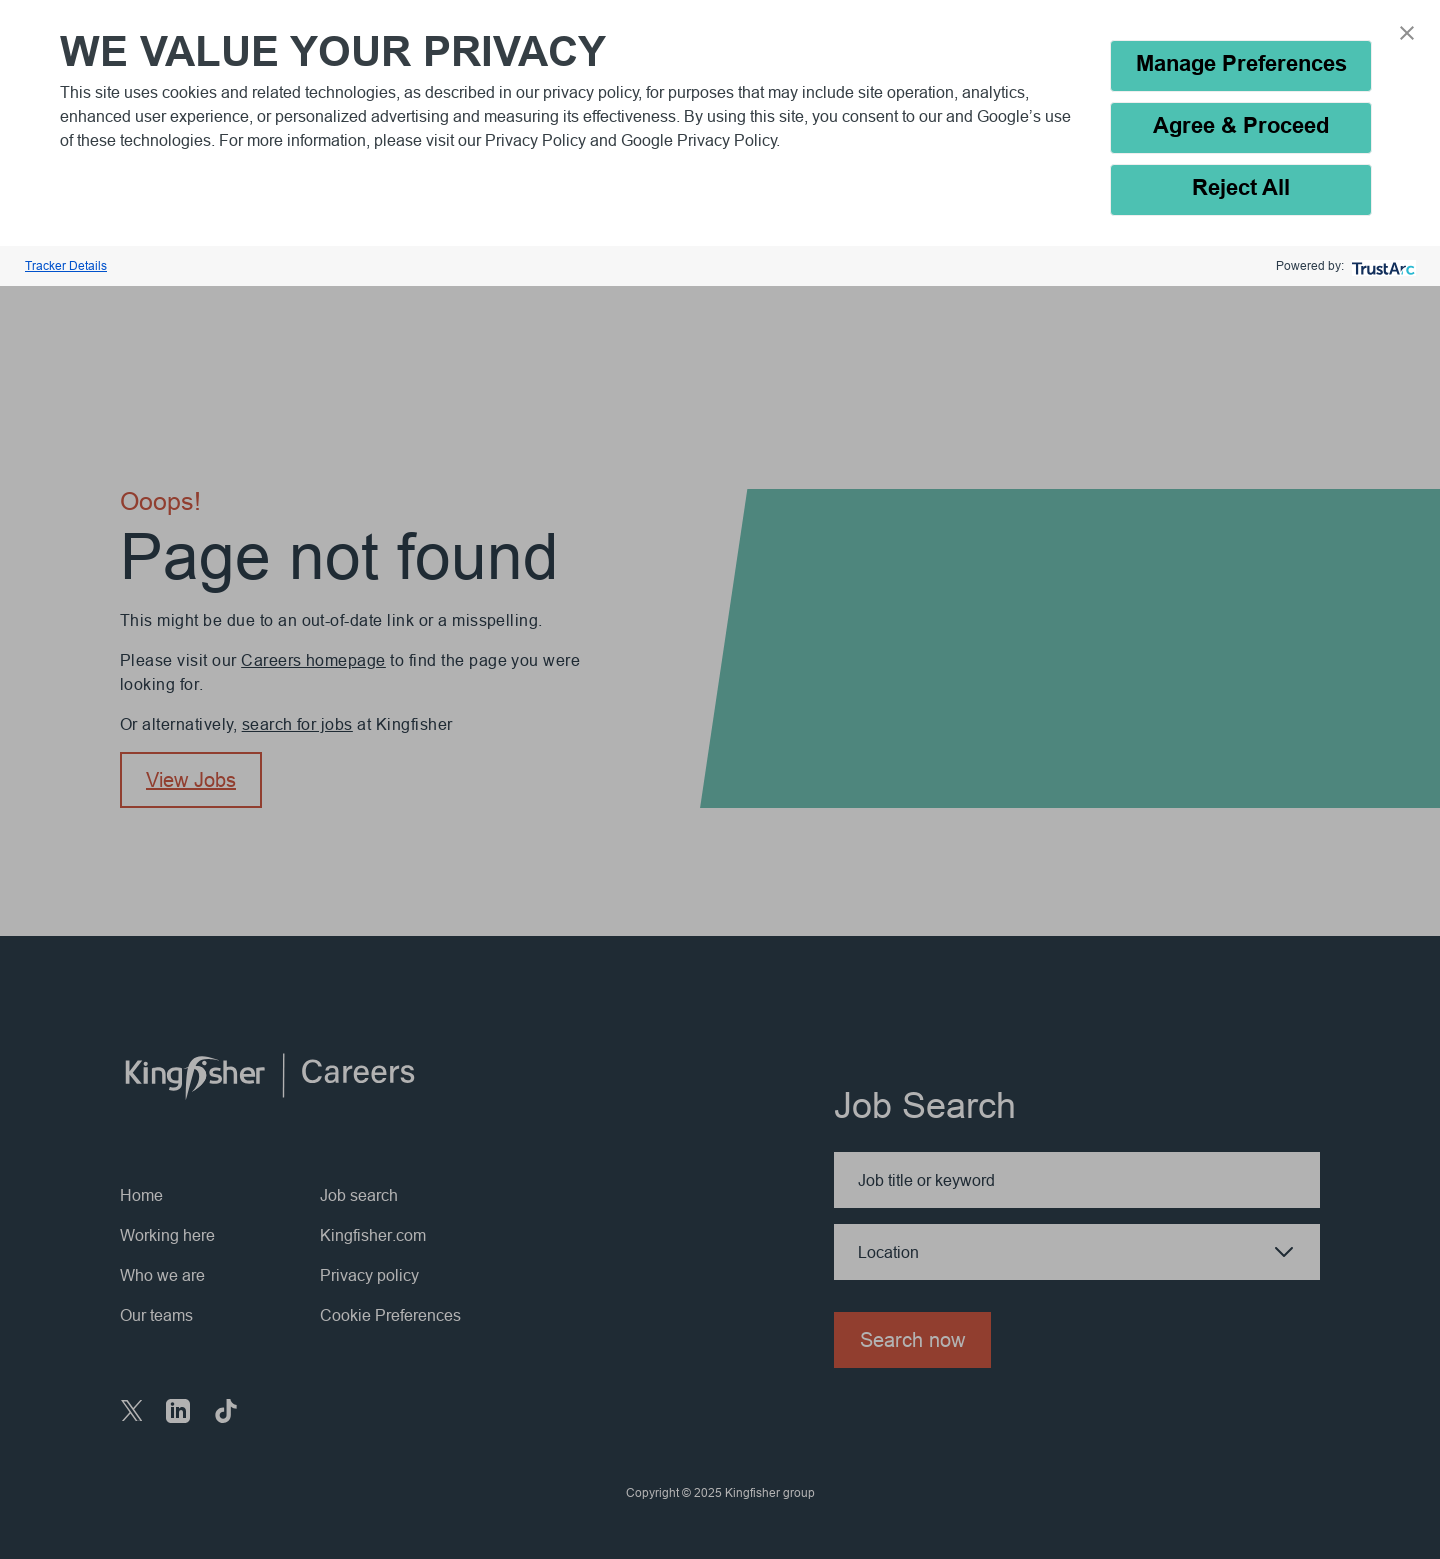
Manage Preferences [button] (1241, 65)
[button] (1407, 33)
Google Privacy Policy (699, 140)
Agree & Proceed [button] (1241, 127)
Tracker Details (66, 265)
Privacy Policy (537, 140)
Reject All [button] (1241, 189)
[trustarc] (1381, 266)
